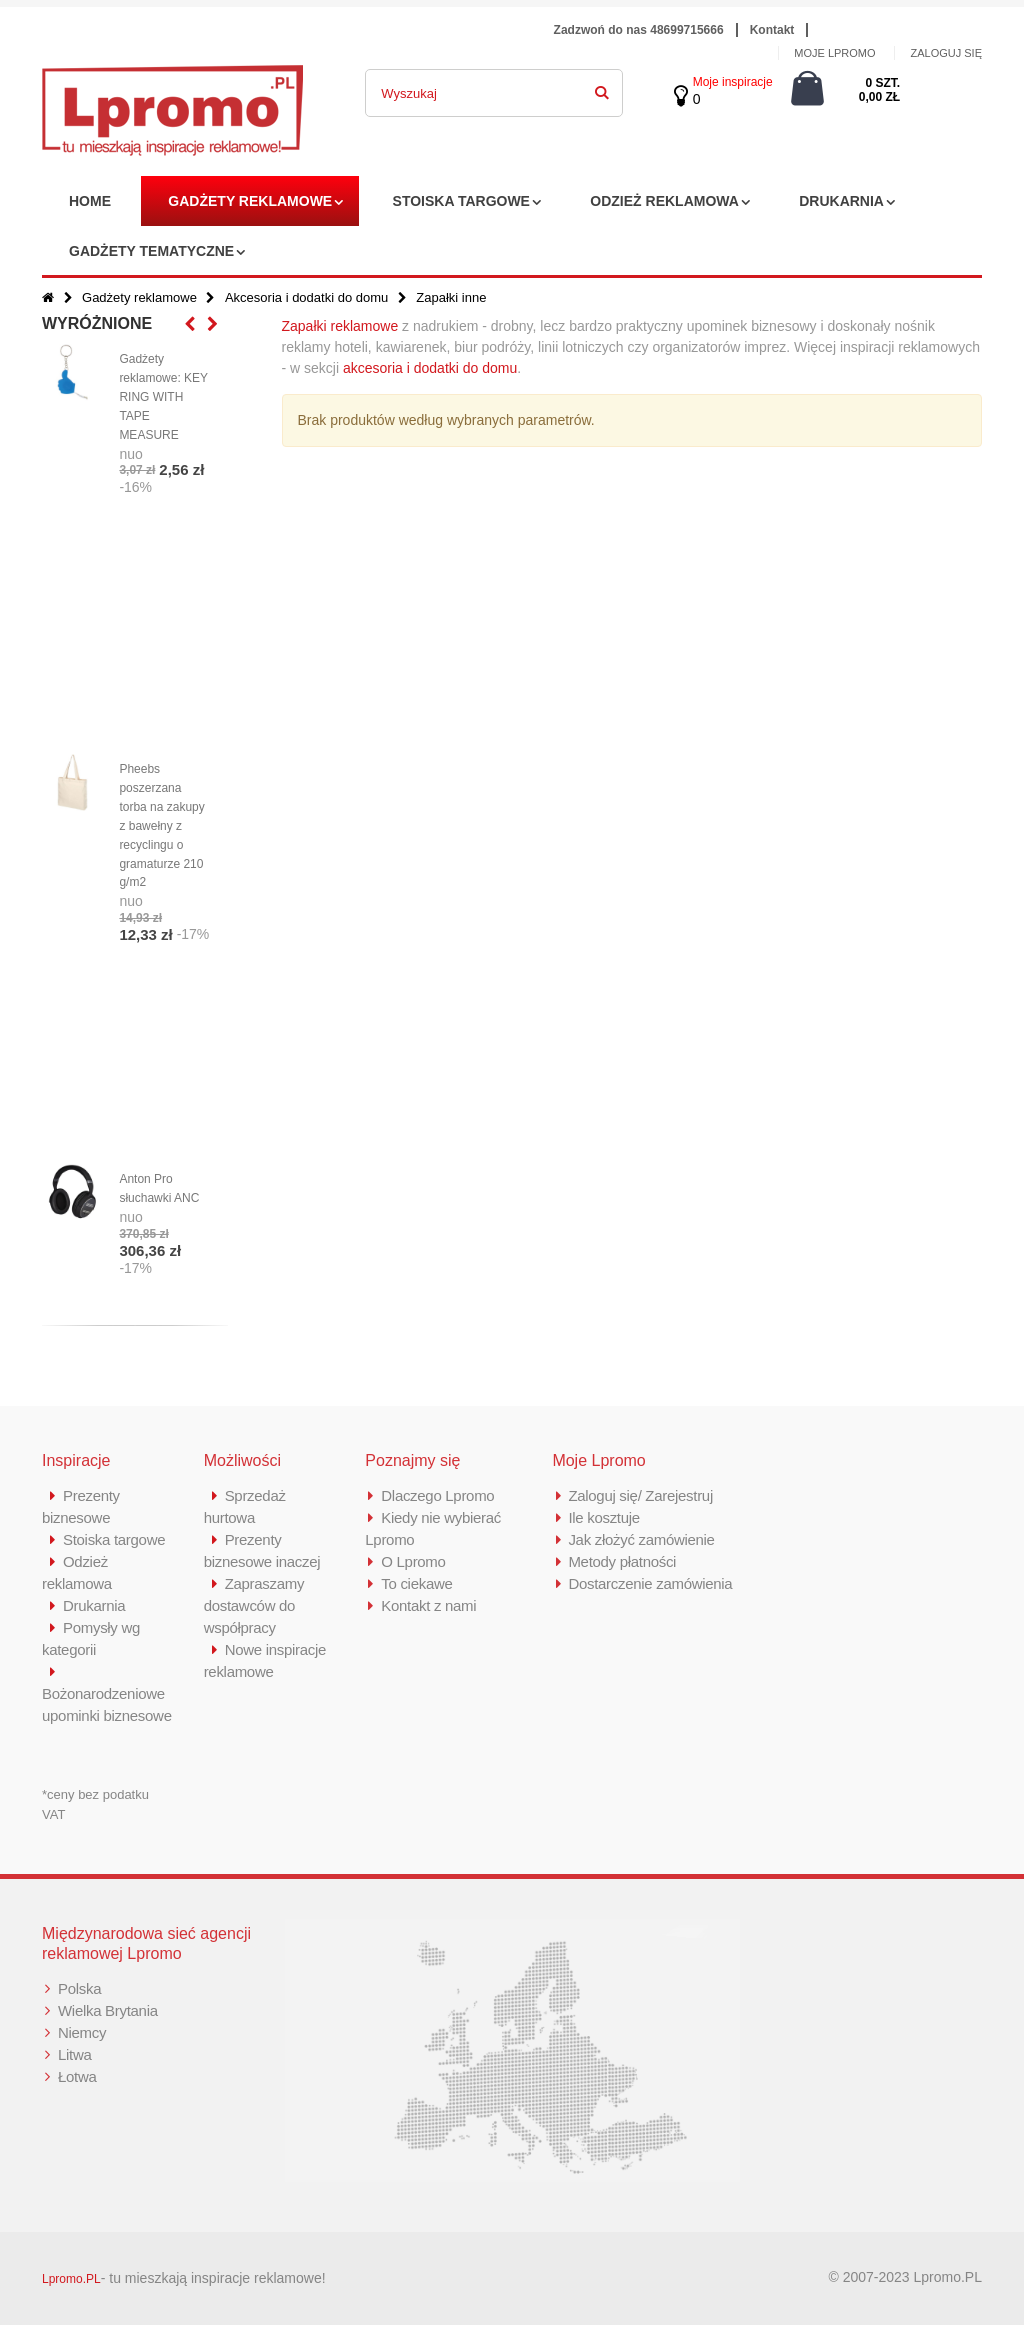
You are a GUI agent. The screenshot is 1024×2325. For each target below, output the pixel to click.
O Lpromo (413, 1561)
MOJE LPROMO (834, 53)
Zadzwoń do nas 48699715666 (639, 30)
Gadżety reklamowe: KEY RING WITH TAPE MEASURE (163, 397)
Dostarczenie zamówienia (650, 1583)
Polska (79, 1988)
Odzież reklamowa (664, 201)
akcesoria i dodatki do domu (430, 368)
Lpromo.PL (71, 2279)
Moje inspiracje (733, 82)
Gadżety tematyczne (151, 251)
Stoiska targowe (461, 201)
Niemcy (82, 2032)
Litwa (75, 2054)
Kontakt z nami (428, 1605)
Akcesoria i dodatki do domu (306, 297)
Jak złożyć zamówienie (641, 1539)
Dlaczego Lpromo (437, 1495)
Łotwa (77, 2076)
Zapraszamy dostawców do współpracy (254, 1605)
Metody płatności (622, 1561)
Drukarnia (841, 201)
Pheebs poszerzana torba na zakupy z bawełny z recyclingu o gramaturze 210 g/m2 (161, 825)
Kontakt (772, 30)
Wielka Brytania (108, 2010)
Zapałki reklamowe (340, 326)
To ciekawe (416, 1583)
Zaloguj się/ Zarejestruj (640, 1495)
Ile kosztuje (603, 1517)
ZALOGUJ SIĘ (946, 53)
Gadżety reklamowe (250, 201)
